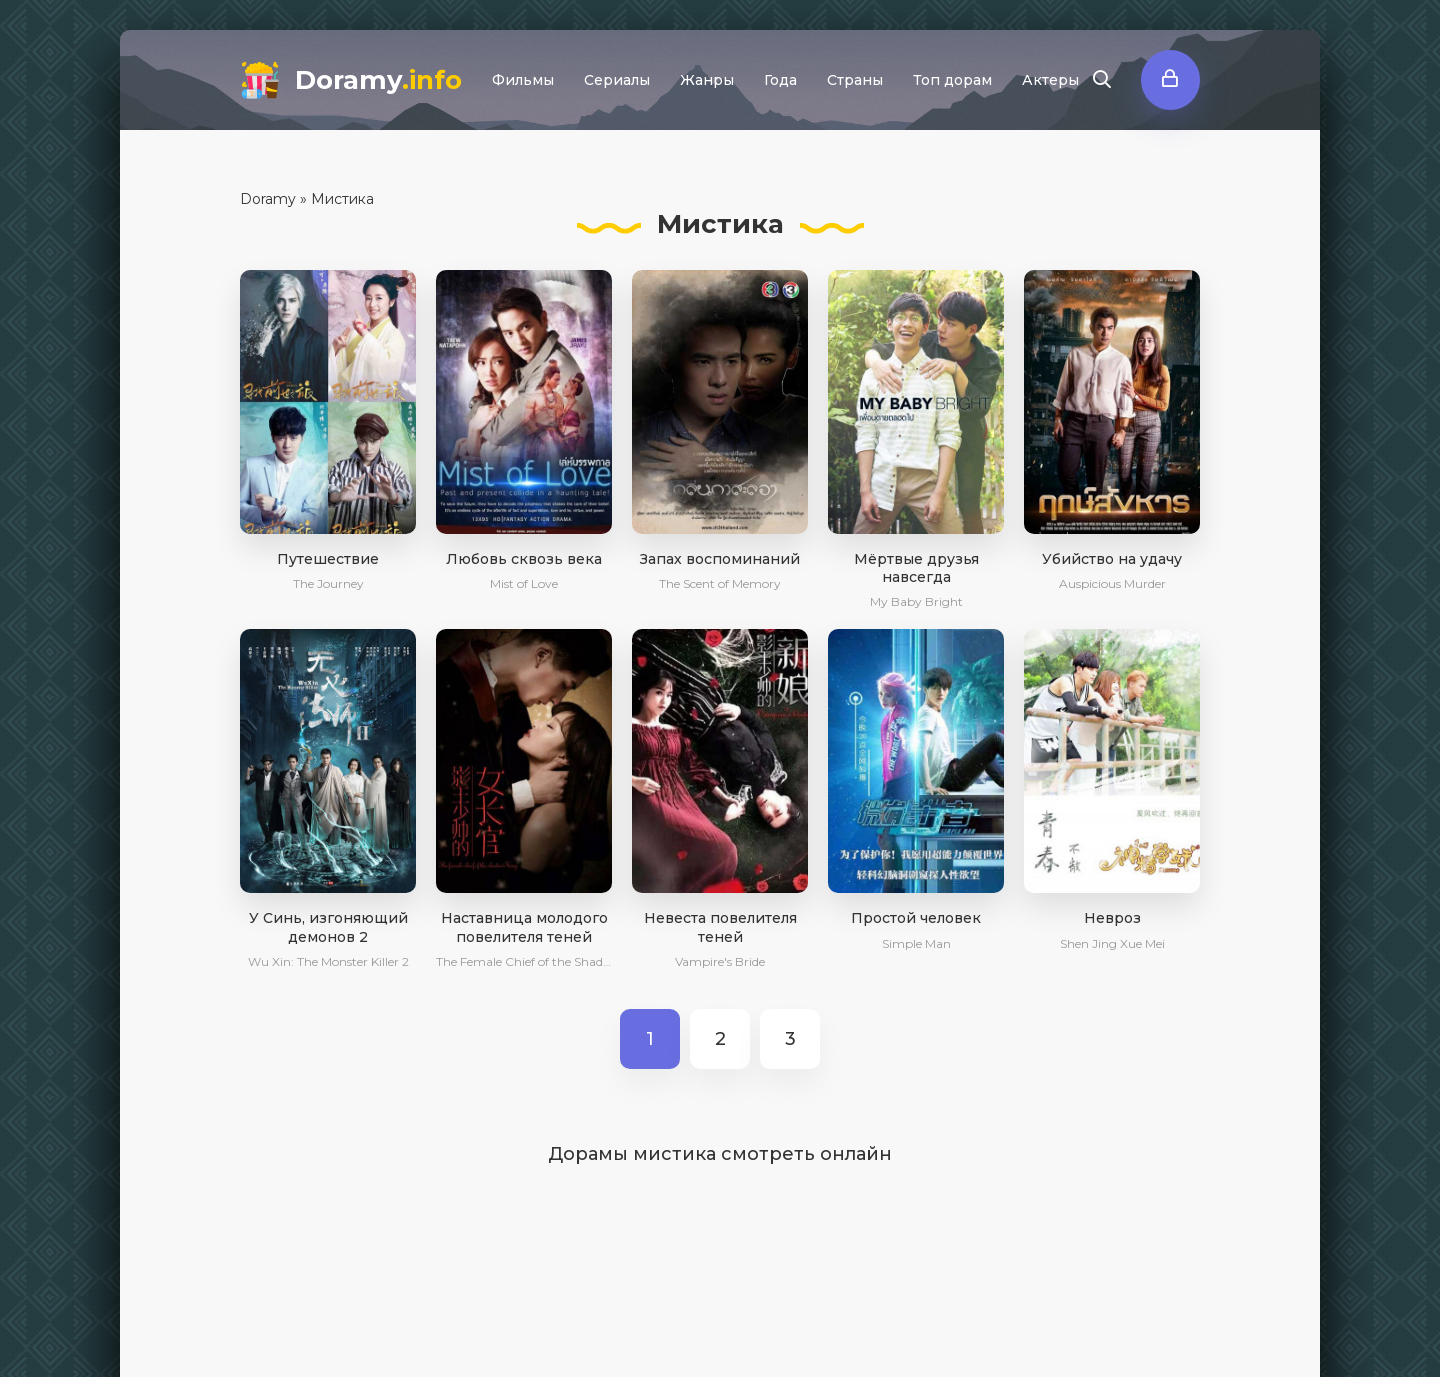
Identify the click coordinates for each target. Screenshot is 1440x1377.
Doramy (378, 80)
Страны (855, 80)
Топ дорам (952, 80)
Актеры (1050, 80)
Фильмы (523, 80)
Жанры (707, 80)
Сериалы (617, 80)
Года (780, 80)
